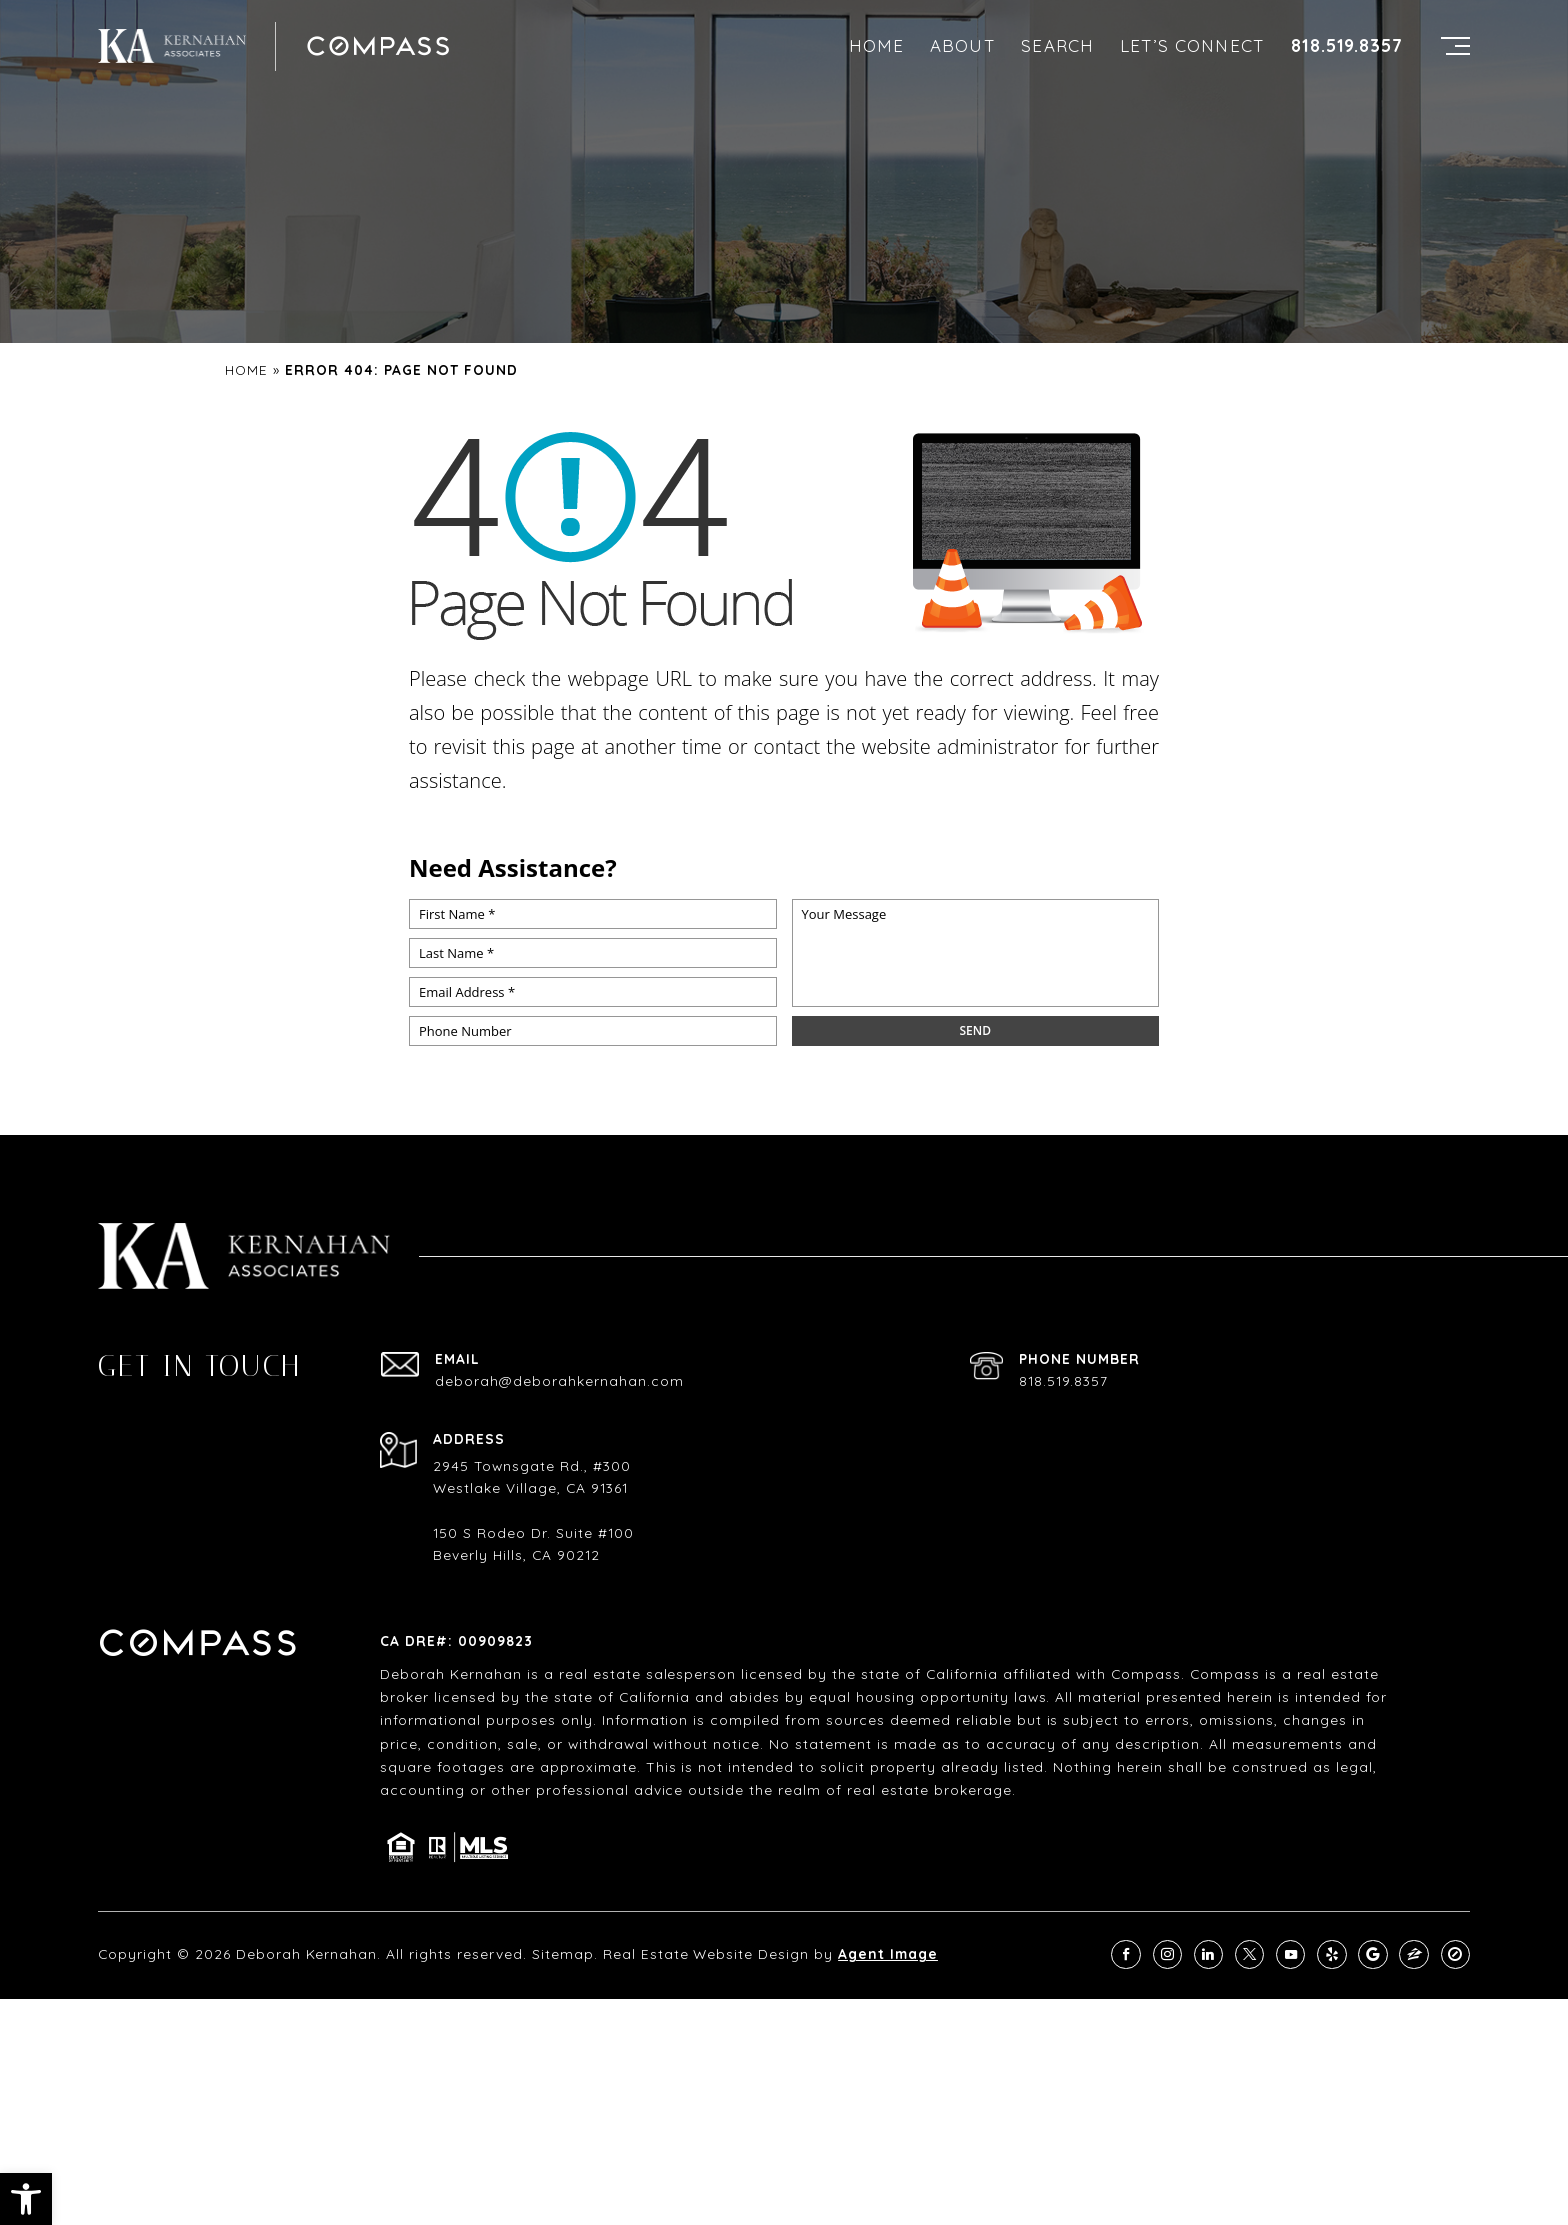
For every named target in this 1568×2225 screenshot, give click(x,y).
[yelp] (1331, 1954)
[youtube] (1290, 1954)
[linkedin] (1208, 1954)
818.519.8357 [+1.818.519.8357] (1347, 46)
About (963, 45)
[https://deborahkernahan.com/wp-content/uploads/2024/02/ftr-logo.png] (172, 45)
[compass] (1455, 1954)
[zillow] (1413, 1954)
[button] (26, 2199)
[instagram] (1167, 1954)
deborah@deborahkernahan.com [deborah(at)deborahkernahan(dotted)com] (559, 1381)
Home (877, 45)
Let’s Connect (1192, 45)
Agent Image (888, 1953)
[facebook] (1125, 1954)
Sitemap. (565, 1953)
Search (1057, 45)
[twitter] (1249, 1954)
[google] (1372, 1954)
